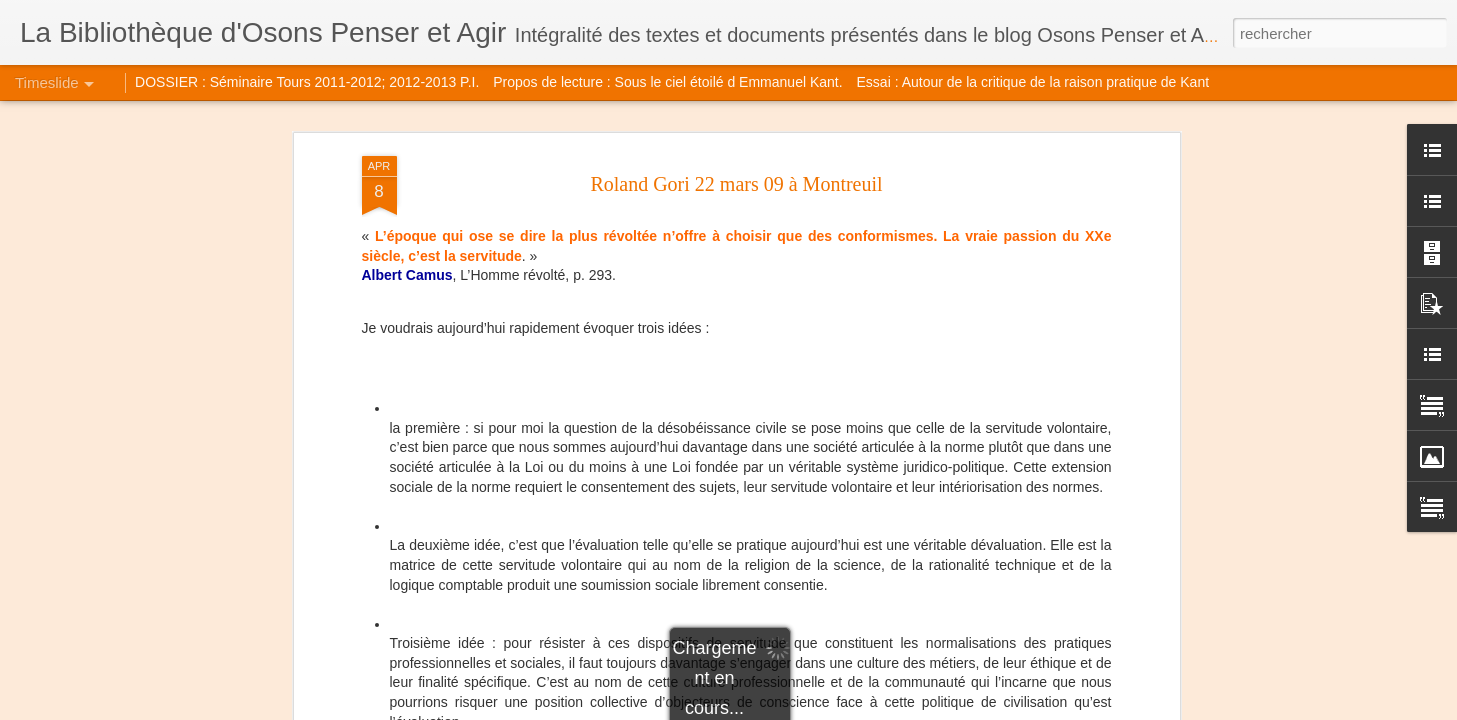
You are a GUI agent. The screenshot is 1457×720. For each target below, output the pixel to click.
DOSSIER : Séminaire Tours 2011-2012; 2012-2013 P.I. (307, 82)
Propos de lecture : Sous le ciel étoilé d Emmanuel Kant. (667, 82)
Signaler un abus (866, 709)
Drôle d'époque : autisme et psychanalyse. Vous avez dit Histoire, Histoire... (1137, 591)
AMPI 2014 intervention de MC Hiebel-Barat (514, 504)
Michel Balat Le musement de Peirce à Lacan (1052, 521)
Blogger (800, 709)
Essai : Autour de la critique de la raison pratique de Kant (1033, 82)
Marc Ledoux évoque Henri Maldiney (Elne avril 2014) (1080, 556)
